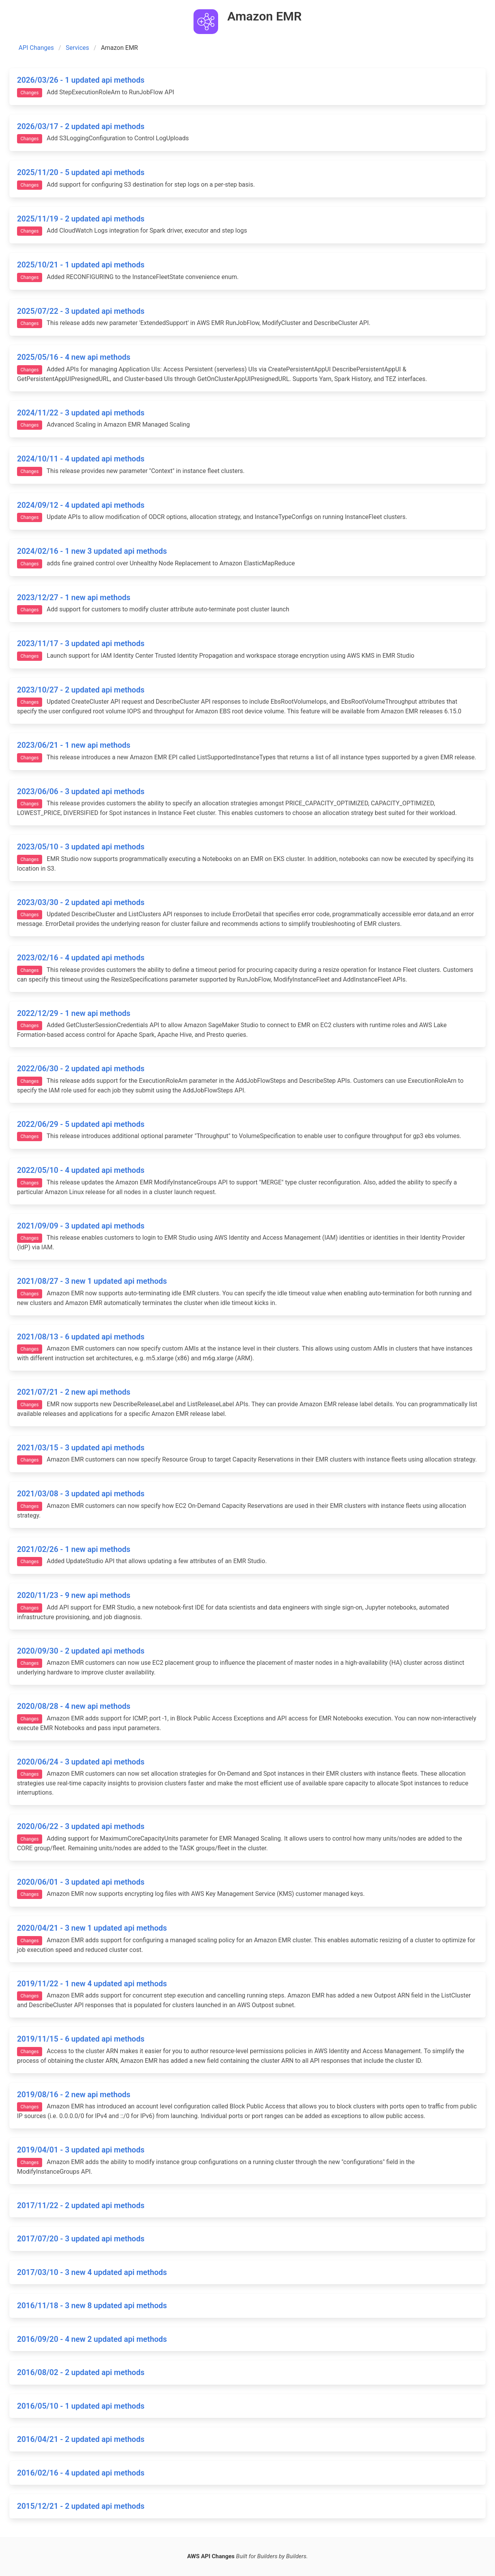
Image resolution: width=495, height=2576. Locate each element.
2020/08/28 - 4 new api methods (73, 1706)
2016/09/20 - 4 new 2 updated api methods (92, 2339)
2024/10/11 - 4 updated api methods (80, 458)
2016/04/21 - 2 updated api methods (80, 2439)
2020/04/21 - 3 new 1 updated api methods (92, 1928)
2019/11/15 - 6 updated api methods (80, 2038)
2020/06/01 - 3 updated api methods (80, 1882)
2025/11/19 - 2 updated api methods (80, 218)
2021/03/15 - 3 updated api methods (80, 1447)
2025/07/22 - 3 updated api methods (80, 311)
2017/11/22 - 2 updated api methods (80, 2205)
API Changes (36, 47)
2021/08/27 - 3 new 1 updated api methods (92, 1281)
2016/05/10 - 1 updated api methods (80, 2406)
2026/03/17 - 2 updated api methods (80, 126)
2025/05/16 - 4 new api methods (73, 357)
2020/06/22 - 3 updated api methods (80, 1826)
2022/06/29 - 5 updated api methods (80, 1124)
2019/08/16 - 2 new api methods (73, 2094)
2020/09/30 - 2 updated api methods (80, 1651)
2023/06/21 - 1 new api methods (73, 745)
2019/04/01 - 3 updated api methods (80, 2149)
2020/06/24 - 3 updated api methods (80, 1761)
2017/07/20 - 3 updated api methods (80, 2238)
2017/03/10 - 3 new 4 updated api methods (92, 2272)
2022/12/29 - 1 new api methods (73, 1013)
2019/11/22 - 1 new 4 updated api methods (92, 1983)
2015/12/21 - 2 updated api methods (80, 2506)
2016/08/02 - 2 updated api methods (80, 2372)
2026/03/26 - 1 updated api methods (80, 80)
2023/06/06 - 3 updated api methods (80, 791)
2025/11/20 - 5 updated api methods (80, 172)
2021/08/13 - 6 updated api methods (80, 1336)
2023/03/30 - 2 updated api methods (80, 902)
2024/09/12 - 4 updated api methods (80, 505)
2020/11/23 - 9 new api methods (73, 1595)
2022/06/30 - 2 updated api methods (80, 1068)
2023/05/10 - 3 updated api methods (80, 846)
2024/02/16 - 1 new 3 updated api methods (92, 551)
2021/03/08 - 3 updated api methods (80, 1493)
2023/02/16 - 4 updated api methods (80, 957)
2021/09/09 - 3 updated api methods (80, 1225)
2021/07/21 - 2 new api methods (73, 1392)
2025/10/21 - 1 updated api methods (80, 264)
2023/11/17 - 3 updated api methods (80, 643)
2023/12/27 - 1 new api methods (73, 597)
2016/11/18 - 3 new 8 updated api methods (92, 2305)
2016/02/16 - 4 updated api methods (80, 2472)
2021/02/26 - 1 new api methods (73, 1549)
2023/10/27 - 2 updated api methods (80, 689)
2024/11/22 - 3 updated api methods (80, 412)
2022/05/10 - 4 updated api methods (80, 1170)
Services (77, 47)
